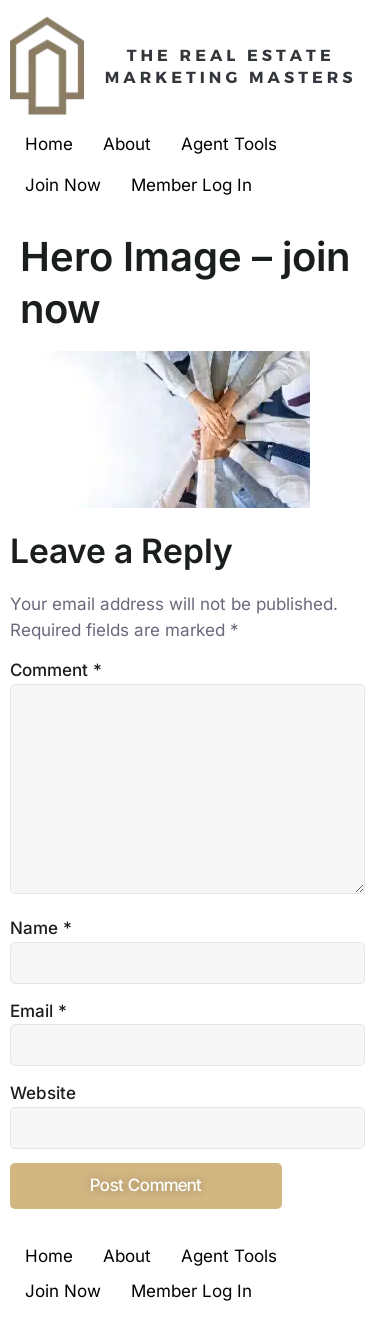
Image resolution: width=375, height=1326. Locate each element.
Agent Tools (229, 144)
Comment (56, 670)
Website (43, 1093)
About (127, 144)
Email (38, 1011)
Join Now (63, 185)
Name (41, 928)
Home (49, 144)
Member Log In (191, 185)
